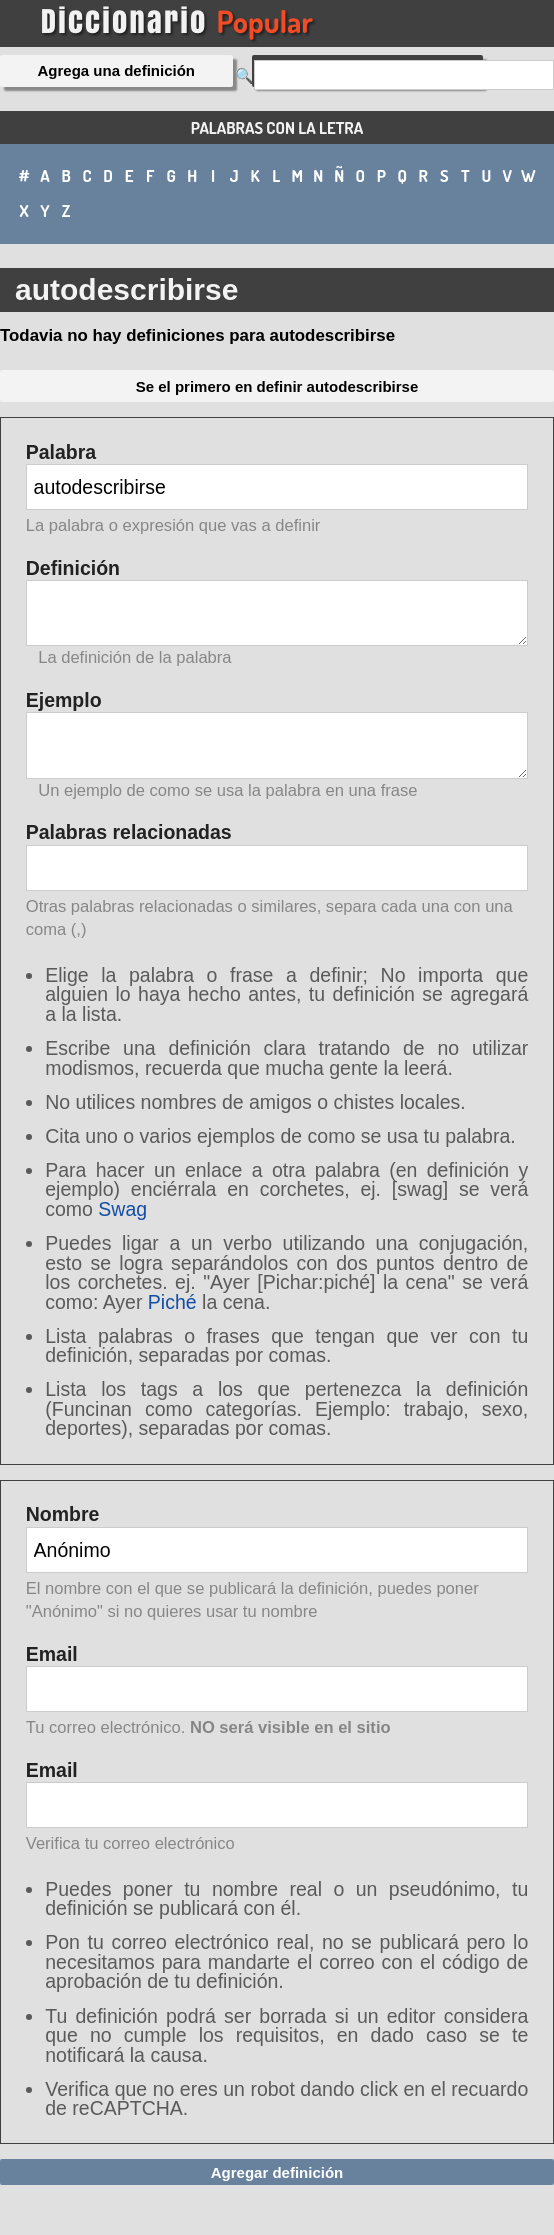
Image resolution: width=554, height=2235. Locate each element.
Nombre (277, 1564)
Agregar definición (277, 2172)
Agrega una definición (117, 70)
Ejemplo (277, 745)
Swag (122, 1209)
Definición (277, 613)
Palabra (277, 490)
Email (277, 1692)
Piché (172, 1302)
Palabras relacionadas (277, 882)
